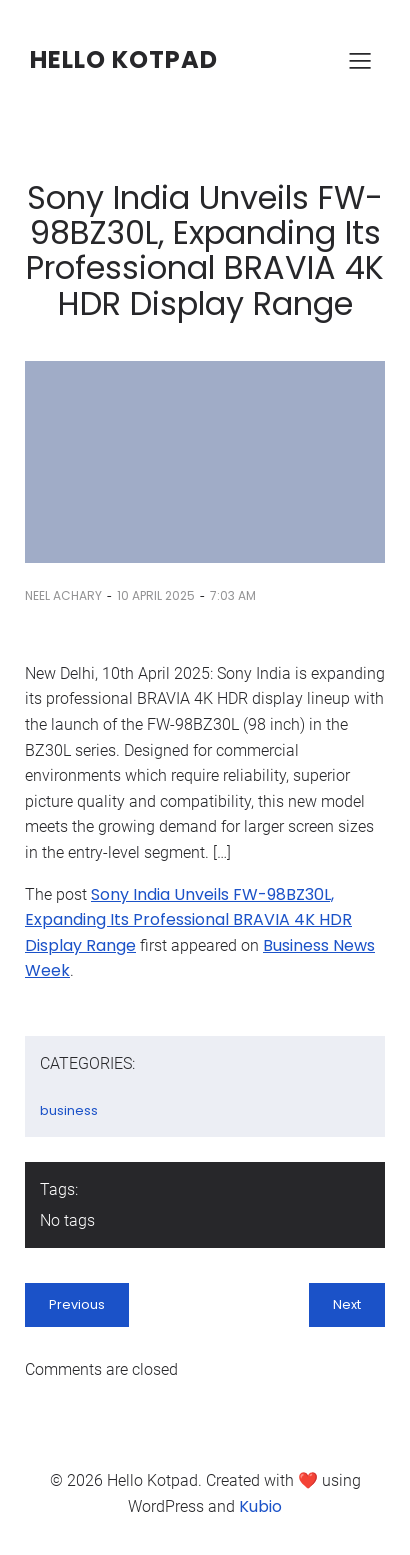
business (69, 1110)
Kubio (260, 1506)
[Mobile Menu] (360, 60)
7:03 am (233, 595)
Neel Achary (63, 595)
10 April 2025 (156, 595)
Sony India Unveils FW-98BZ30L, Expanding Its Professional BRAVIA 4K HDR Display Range (188, 920)
